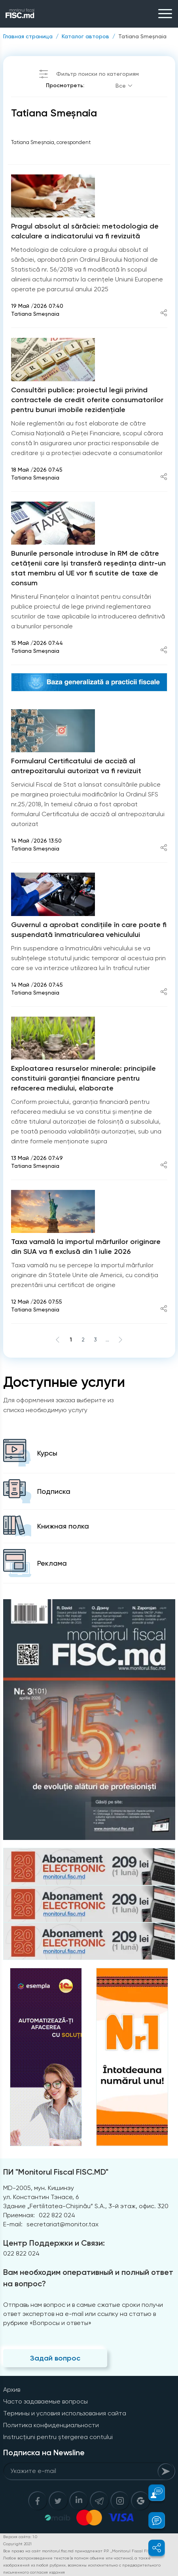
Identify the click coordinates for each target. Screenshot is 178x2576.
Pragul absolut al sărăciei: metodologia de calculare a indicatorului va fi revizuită (85, 231)
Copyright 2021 (17, 2544)
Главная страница (28, 36)
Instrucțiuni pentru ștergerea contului (58, 2437)
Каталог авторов (85, 36)
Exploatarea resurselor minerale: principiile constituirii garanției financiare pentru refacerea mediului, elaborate (83, 1078)
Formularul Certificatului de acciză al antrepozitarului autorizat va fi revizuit (76, 766)
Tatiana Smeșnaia (142, 36)
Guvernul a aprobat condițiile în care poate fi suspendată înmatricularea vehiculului (89, 929)
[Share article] (163, 313)
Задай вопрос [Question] (55, 2358)
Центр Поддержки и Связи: (54, 2243)
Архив (11, 2389)
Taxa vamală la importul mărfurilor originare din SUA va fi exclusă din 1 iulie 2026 (86, 1246)
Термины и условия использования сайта (64, 2413)
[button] (152, 2492)
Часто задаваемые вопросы (45, 2401)
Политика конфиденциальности (51, 2425)
